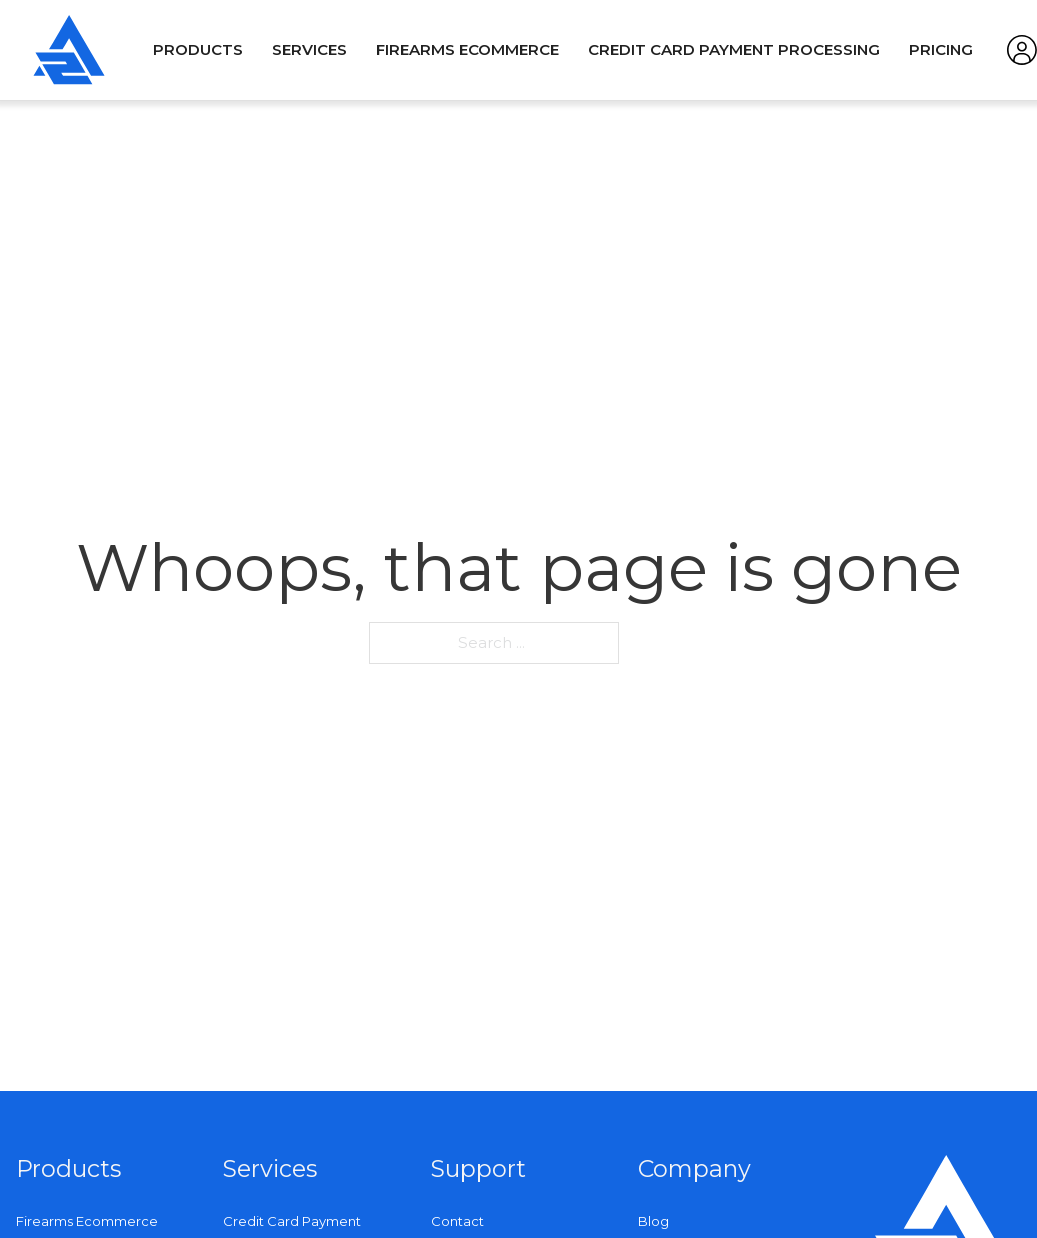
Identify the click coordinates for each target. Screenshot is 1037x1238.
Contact (457, 1221)
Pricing (941, 49)
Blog (653, 1221)
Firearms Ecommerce (467, 49)
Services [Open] (309, 49)
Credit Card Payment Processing (734, 49)
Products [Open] (198, 49)
